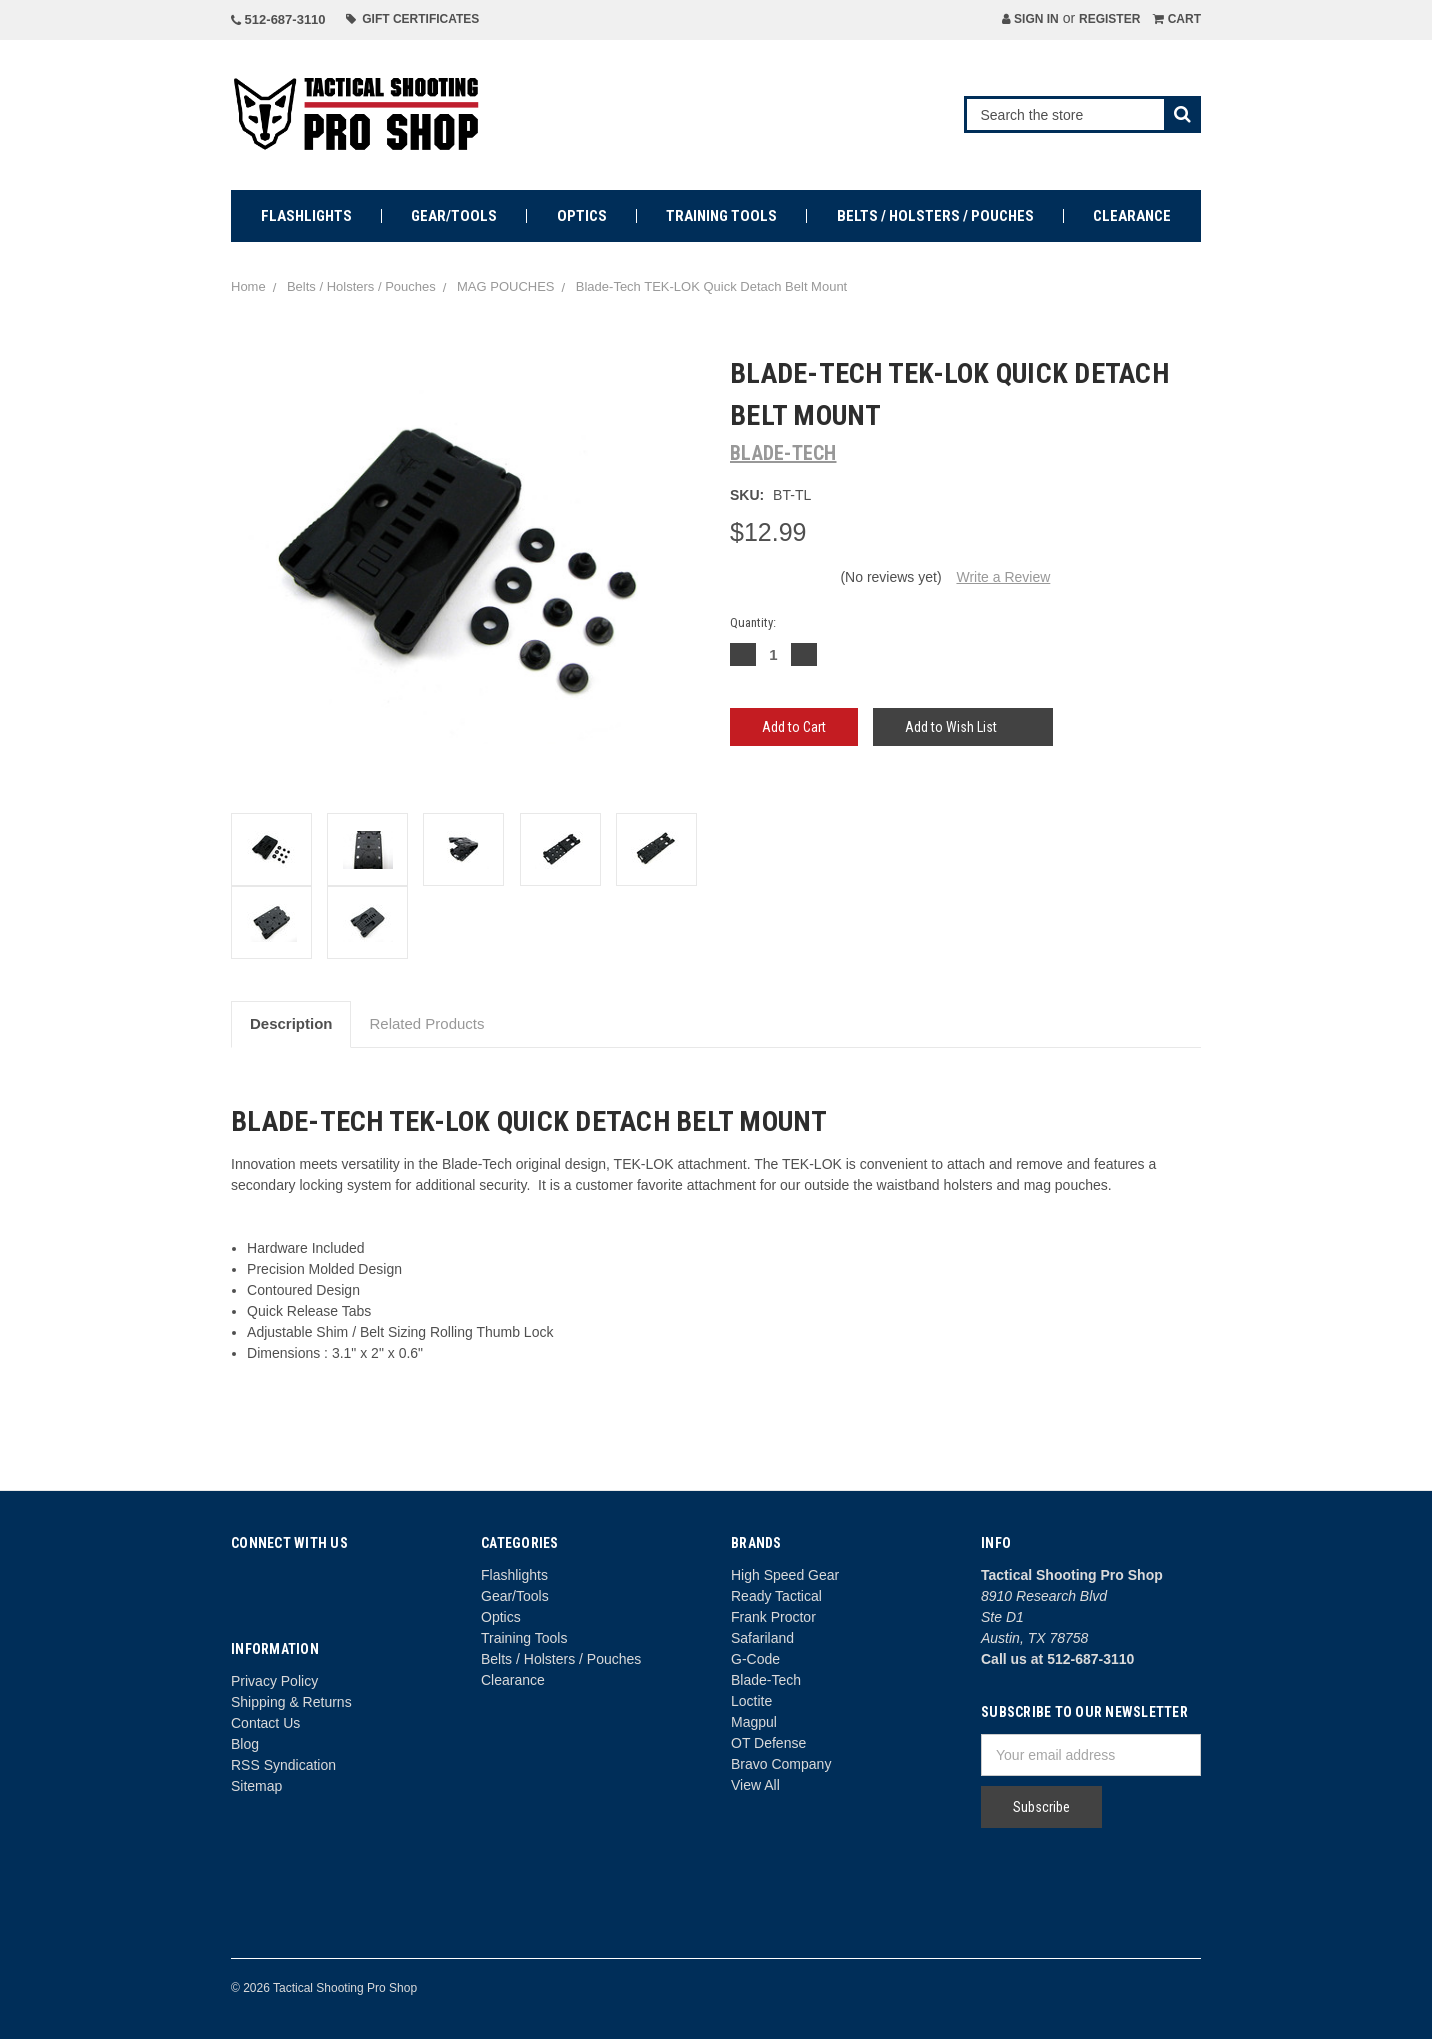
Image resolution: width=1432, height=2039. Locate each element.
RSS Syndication (283, 1765)
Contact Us (265, 1723)
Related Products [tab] (426, 1023)
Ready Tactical (776, 1596)
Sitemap (256, 1786)
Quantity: (753, 622)
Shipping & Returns (291, 1702)
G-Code (755, 1659)
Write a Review (1003, 577)
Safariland (762, 1638)
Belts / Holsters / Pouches (935, 216)
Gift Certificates (413, 19)
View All (755, 1785)
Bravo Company (781, 1764)
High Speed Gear (785, 1575)
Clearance (1132, 216)
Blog (245, 1744)
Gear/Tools (454, 216)
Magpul (754, 1722)
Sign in (1030, 19)
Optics (582, 216)
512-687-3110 (278, 19)
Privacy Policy (274, 1681)
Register (1109, 19)
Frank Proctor (773, 1617)
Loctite (751, 1701)
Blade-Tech (766, 1680)
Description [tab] (291, 1023)
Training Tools (721, 216)
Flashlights (306, 216)
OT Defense (768, 1743)
